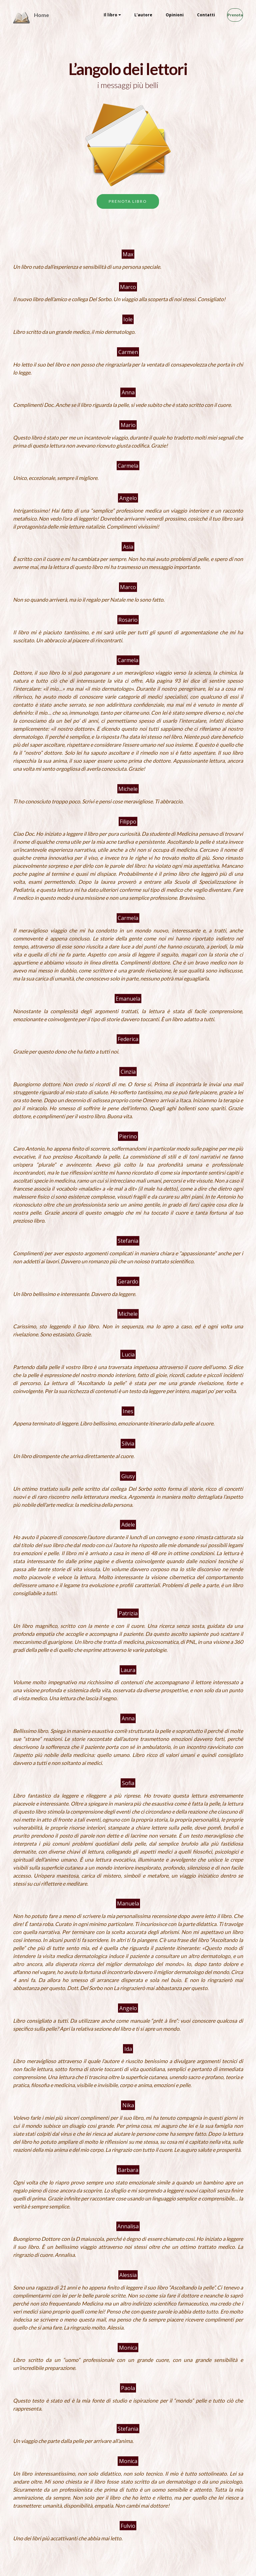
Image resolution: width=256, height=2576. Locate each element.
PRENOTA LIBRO (127, 201)
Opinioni (161, 15)
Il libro (97, 15)
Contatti (193, 15)
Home (41, 15)
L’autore (130, 15)
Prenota (228, 14)
